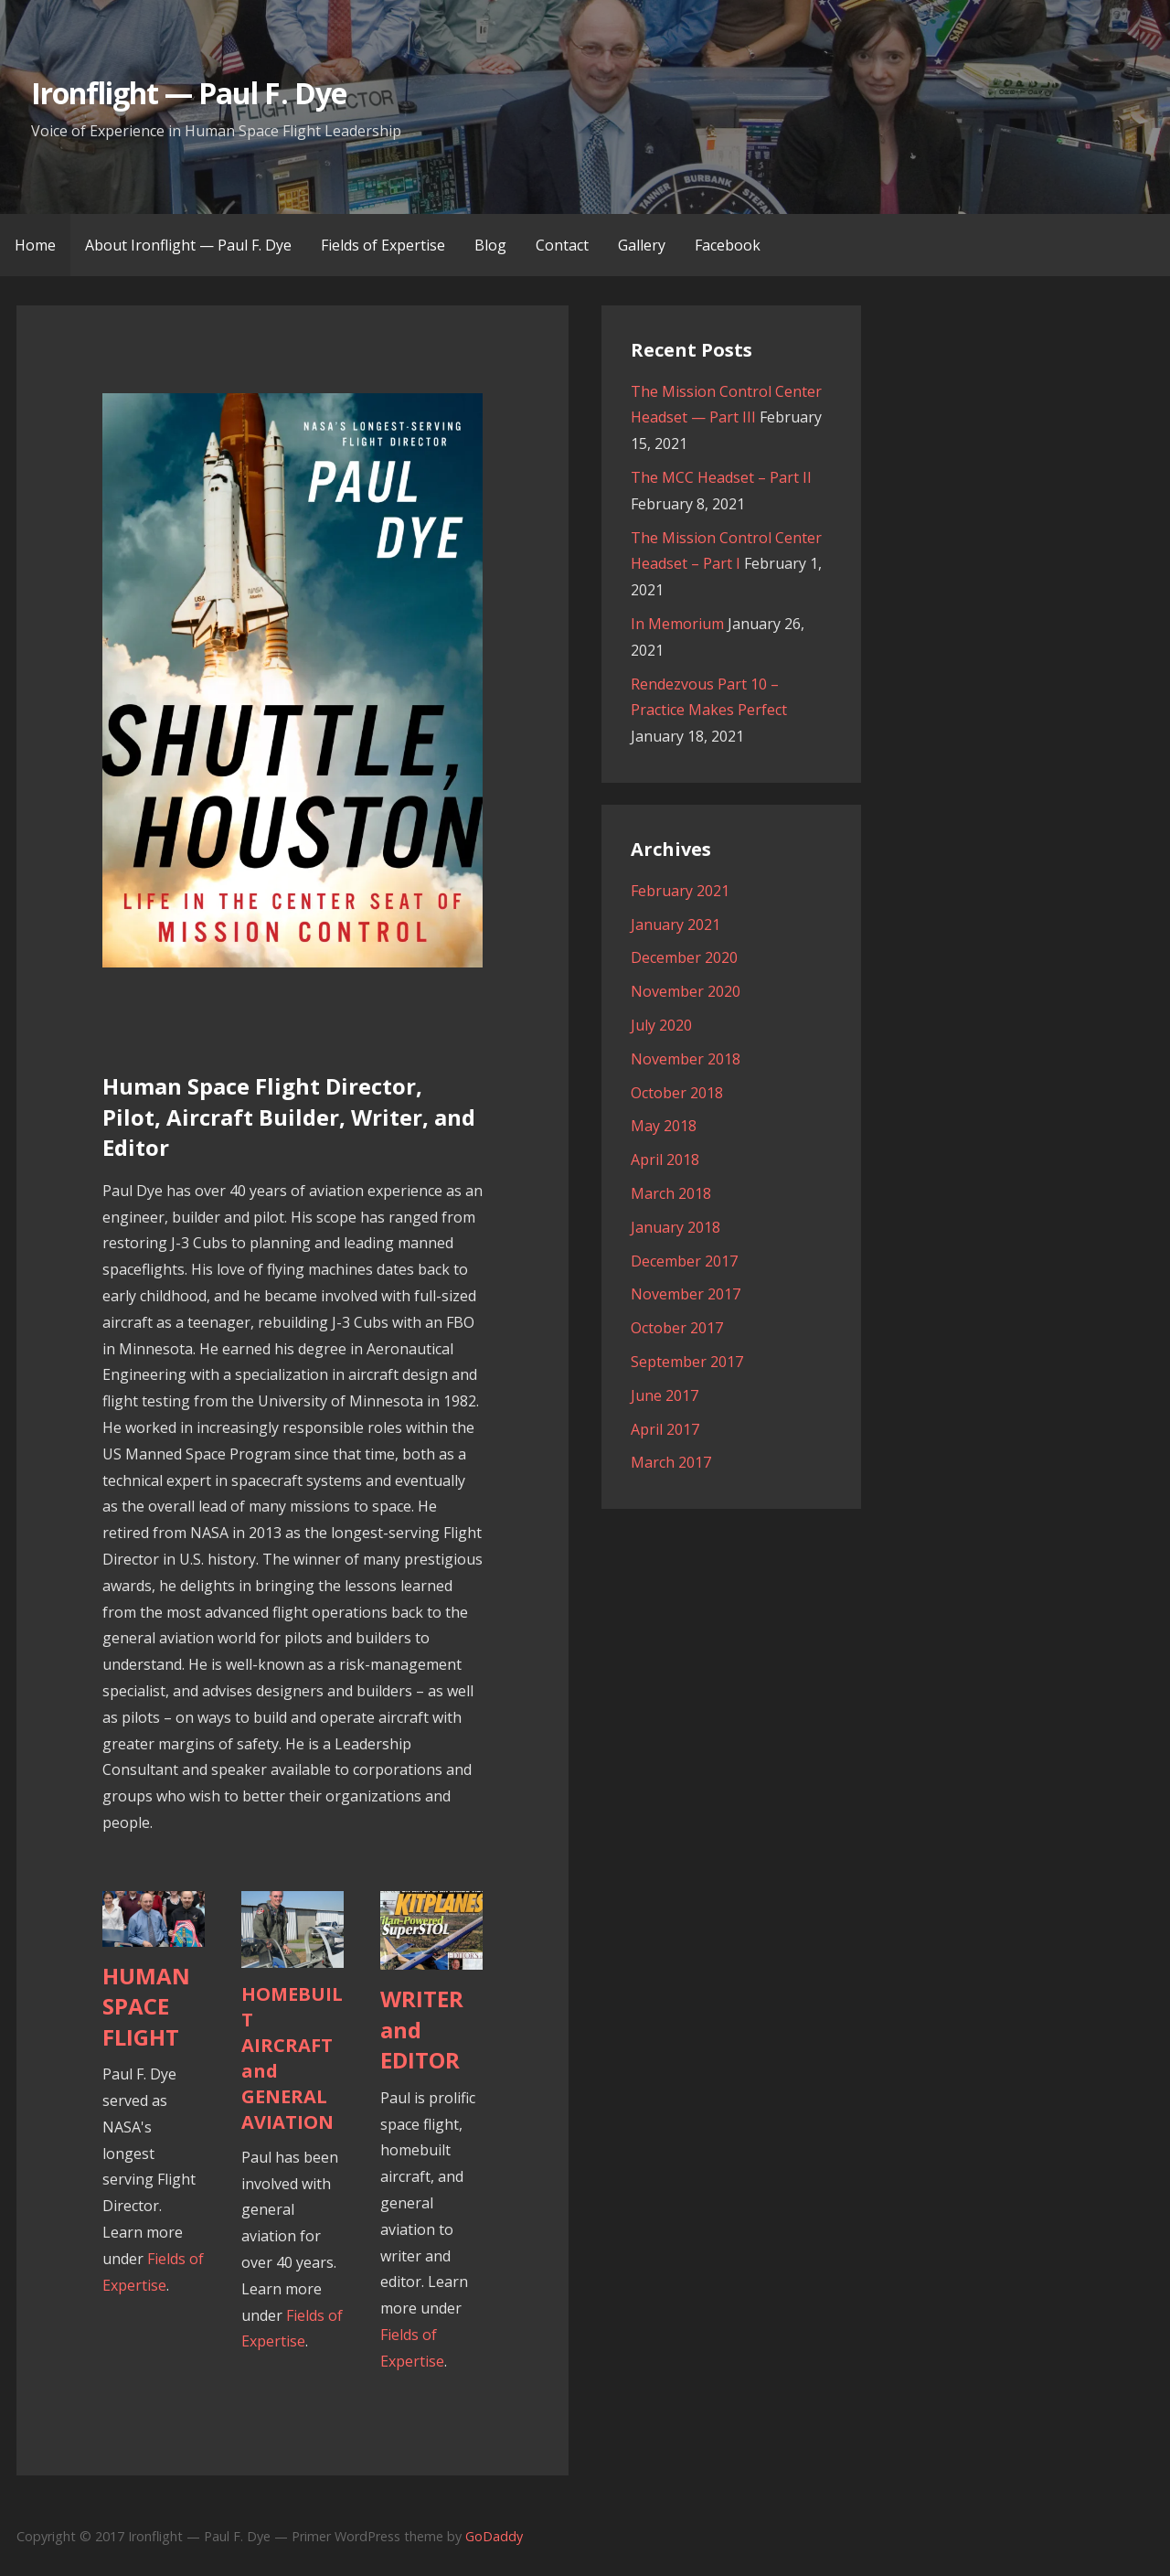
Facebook (727, 245)
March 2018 (671, 1193)
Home (35, 245)
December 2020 (684, 957)
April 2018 (665, 1159)
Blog (490, 245)
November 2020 (685, 991)
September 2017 (687, 1362)
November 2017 (685, 1294)
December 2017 (684, 1261)
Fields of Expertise (383, 245)
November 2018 (685, 1059)
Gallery (641, 245)
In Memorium (677, 624)
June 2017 (664, 1395)
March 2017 (671, 1462)
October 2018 (677, 1093)
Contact (562, 245)
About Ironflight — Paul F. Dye (188, 245)
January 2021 (675, 924)
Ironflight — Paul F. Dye (188, 92)
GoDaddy (494, 2536)
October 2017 (677, 1328)
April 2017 (665, 1429)
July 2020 (661, 1025)
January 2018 (675, 1227)
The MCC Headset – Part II (721, 477)
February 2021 (680, 891)
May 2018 (664, 1126)
